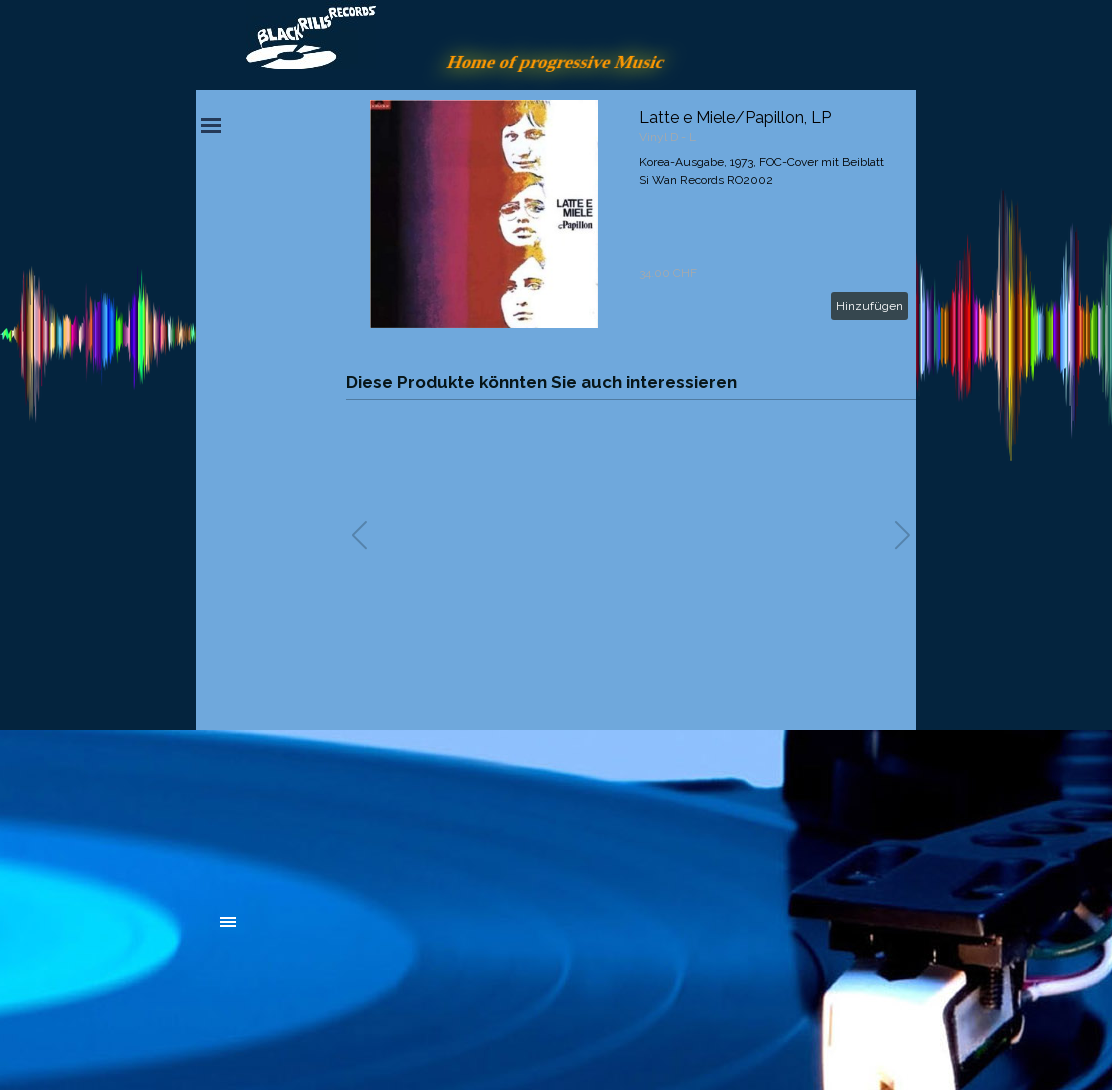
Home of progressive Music (556, 61)
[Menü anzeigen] (211, 125)
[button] (902, 535)
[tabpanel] (371, 812)
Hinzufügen (869, 306)
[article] (631, 214)
